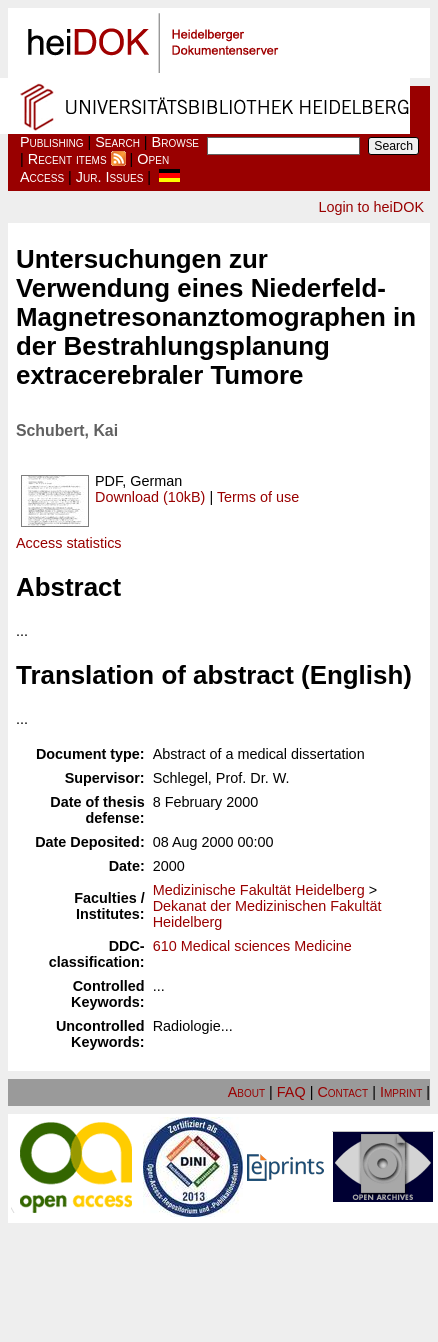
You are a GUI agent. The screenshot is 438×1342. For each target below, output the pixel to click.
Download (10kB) (150, 497)
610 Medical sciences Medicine (252, 946)
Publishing (52, 142)
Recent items (67, 159)
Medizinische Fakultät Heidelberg (259, 890)
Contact (342, 1092)
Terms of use (258, 497)
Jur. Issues (110, 177)
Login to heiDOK (371, 207)
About (246, 1092)
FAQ (291, 1092)
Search (117, 142)
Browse (175, 142)
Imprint (401, 1092)
